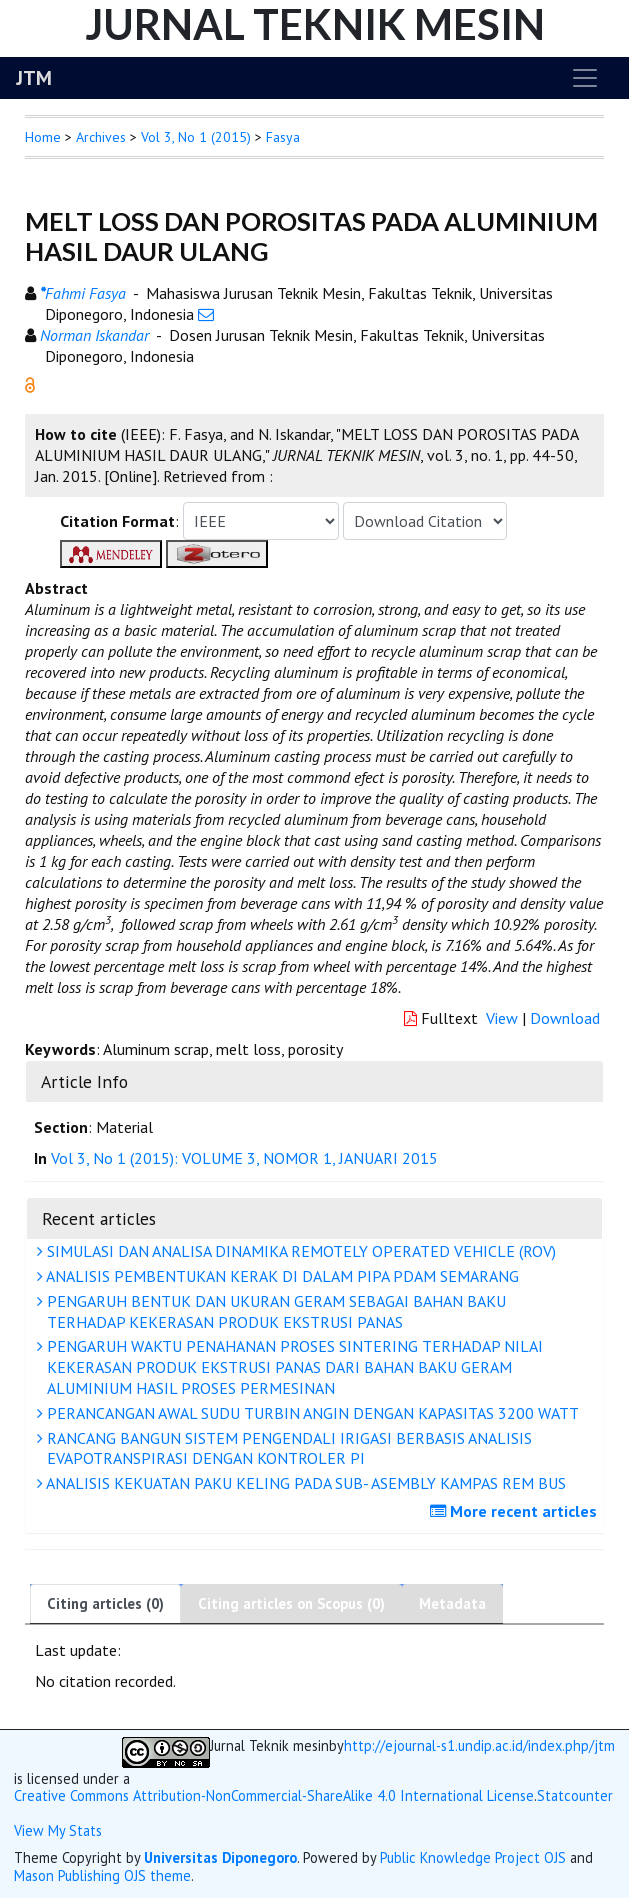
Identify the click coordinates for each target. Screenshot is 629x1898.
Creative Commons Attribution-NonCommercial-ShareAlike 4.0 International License (274, 1796)
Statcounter (575, 1795)
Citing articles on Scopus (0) (291, 1603)
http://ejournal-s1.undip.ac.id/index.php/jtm (479, 1746)
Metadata (452, 1603)
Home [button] (43, 137)
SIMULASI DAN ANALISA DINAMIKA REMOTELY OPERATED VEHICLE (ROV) (299, 1251)
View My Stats (58, 1830)
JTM (34, 78)
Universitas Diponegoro (220, 1857)
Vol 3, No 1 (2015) (196, 137)
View (502, 1018)
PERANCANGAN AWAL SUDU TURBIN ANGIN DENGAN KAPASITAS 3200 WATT (310, 1413)
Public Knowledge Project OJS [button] (473, 1857)
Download (565, 1018)
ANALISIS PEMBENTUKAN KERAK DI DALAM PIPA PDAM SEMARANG (280, 1276)
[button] (30, 383)
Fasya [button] (283, 137)
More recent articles (516, 1511)
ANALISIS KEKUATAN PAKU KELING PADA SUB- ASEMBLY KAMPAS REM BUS (304, 1483)
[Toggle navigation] (585, 78)
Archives (101, 137)
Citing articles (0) (105, 1603)
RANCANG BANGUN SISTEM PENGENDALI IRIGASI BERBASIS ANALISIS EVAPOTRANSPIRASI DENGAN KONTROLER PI (287, 1448)
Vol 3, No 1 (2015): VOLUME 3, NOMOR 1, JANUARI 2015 (244, 1158)
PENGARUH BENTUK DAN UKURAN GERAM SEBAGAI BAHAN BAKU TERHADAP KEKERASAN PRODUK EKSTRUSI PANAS (274, 1311)
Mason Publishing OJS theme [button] (102, 1875)
